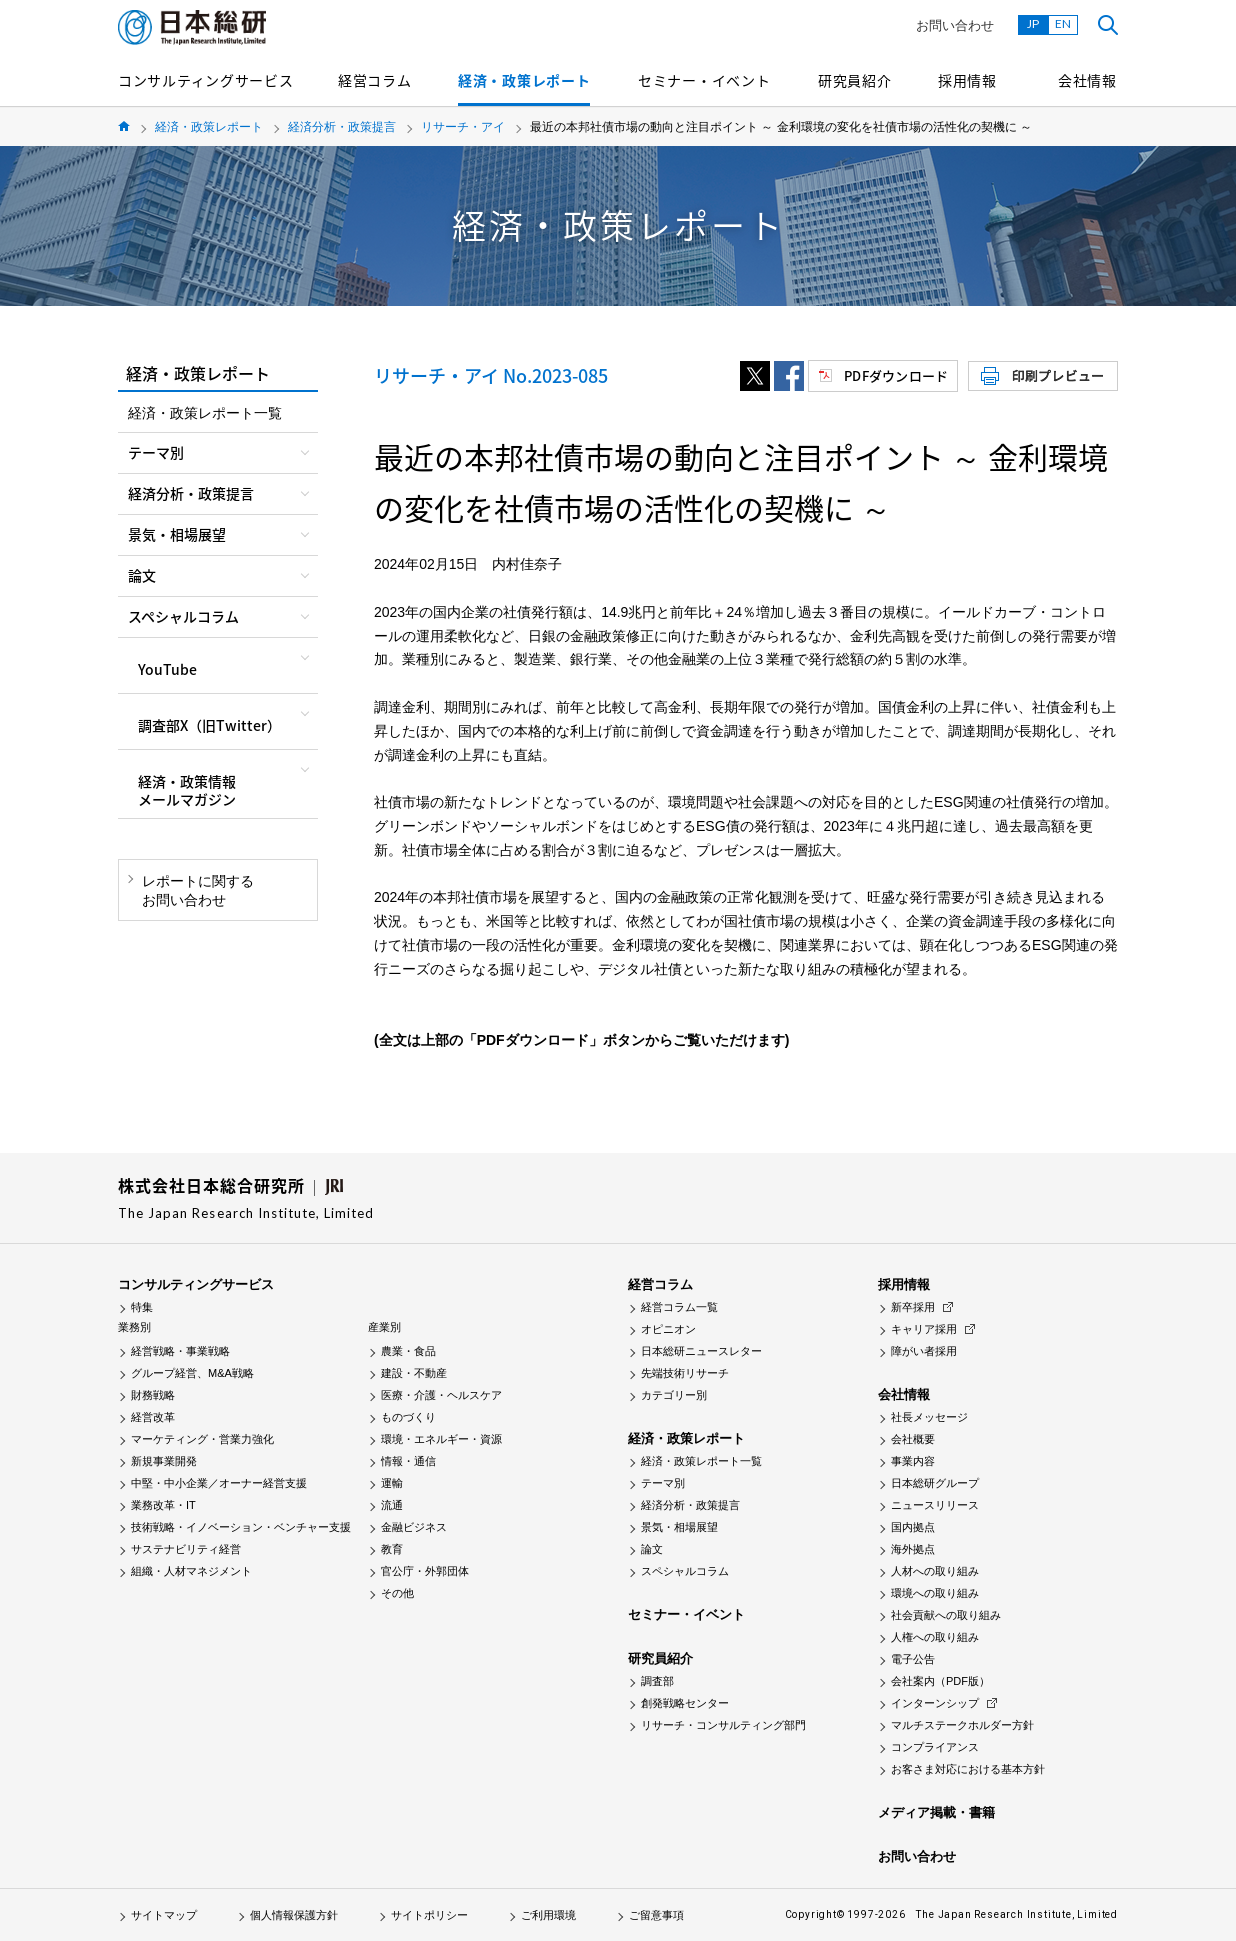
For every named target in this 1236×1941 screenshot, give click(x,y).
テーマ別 (663, 1483)
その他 (397, 1593)
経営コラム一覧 (679, 1307)
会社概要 (913, 1439)
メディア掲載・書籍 (936, 1812)
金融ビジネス (414, 1527)
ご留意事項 (656, 1915)
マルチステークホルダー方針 (962, 1725)
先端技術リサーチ (685, 1373)
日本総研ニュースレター (701, 1351)
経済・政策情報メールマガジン (187, 790)
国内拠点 (913, 1527)
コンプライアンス (935, 1747)
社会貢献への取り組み (946, 1615)
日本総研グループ (935, 1483)
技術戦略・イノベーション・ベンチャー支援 (241, 1527)
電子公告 (913, 1659)
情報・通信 (408, 1461)
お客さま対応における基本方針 (968, 1769)
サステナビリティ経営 (186, 1549)
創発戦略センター (685, 1703)
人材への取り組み (935, 1571)
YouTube (167, 669)
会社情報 (1087, 80)
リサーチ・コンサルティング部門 (723, 1725)
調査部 (657, 1681)
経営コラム (375, 80)
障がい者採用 (924, 1351)
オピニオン (668, 1329)
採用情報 (967, 80)
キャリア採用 (924, 1329)
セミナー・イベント (704, 80)
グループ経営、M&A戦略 (192, 1373)
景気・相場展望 (679, 1527)
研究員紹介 (855, 80)
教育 (392, 1549)
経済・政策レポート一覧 (205, 413)
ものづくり (408, 1417)
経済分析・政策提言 (342, 127)
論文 (652, 1549)
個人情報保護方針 (294, 1915)
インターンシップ (935, 1703)
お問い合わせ (955, 25)
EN (1063, 23)
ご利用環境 (548, 1915)
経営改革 (153, 1417)
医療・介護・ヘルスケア (441, 1395)
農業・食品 (408, 1351)
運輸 (392, 1483)
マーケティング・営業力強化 (202, 1439)
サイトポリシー (429, 1915)
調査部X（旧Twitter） (209, 725)
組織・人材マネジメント (191, 1571)
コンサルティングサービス (205, 80)
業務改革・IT (163, 1505)
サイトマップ (164, 1915)
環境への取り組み (935, 1593)
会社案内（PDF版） (940, 1681)
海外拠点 (913, 1549)
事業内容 (913, 1461)
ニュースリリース (935, 1505)
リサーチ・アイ (463, 127)
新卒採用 (913, 1307)
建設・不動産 (414, 1373)
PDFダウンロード (896, 375)
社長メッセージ (929, 1417)
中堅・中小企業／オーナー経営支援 (219, 1483)
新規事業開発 (164, 1461)
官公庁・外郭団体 (425, 1571)
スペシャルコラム (685, 1571)
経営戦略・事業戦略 (180, 1351)
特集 (142, 1307)
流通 (392, 1505)
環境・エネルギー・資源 (441, 1439)
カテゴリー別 (674, 1395)
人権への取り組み (935, 1637)
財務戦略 (153, 1395)
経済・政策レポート (524, 80)
